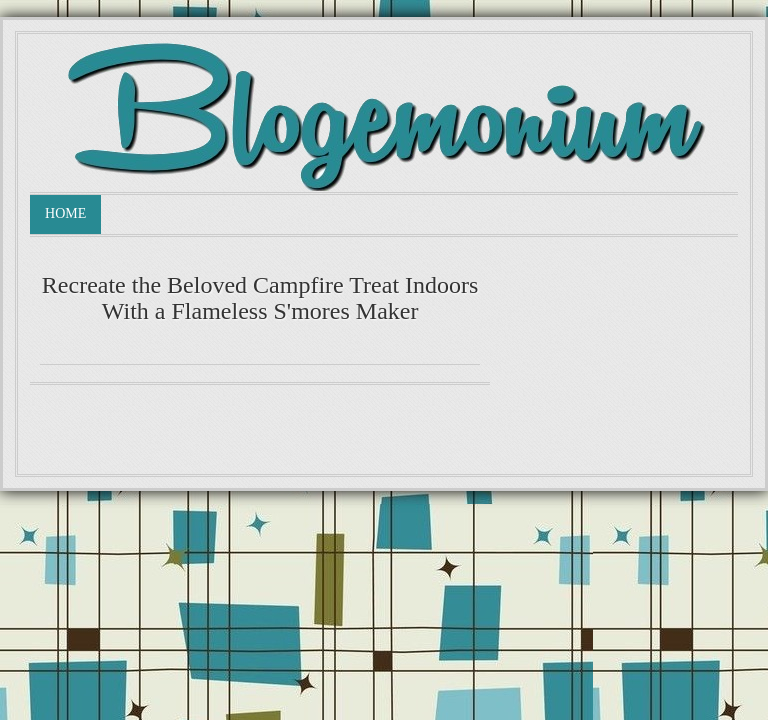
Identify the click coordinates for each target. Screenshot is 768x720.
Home (65, 213)
